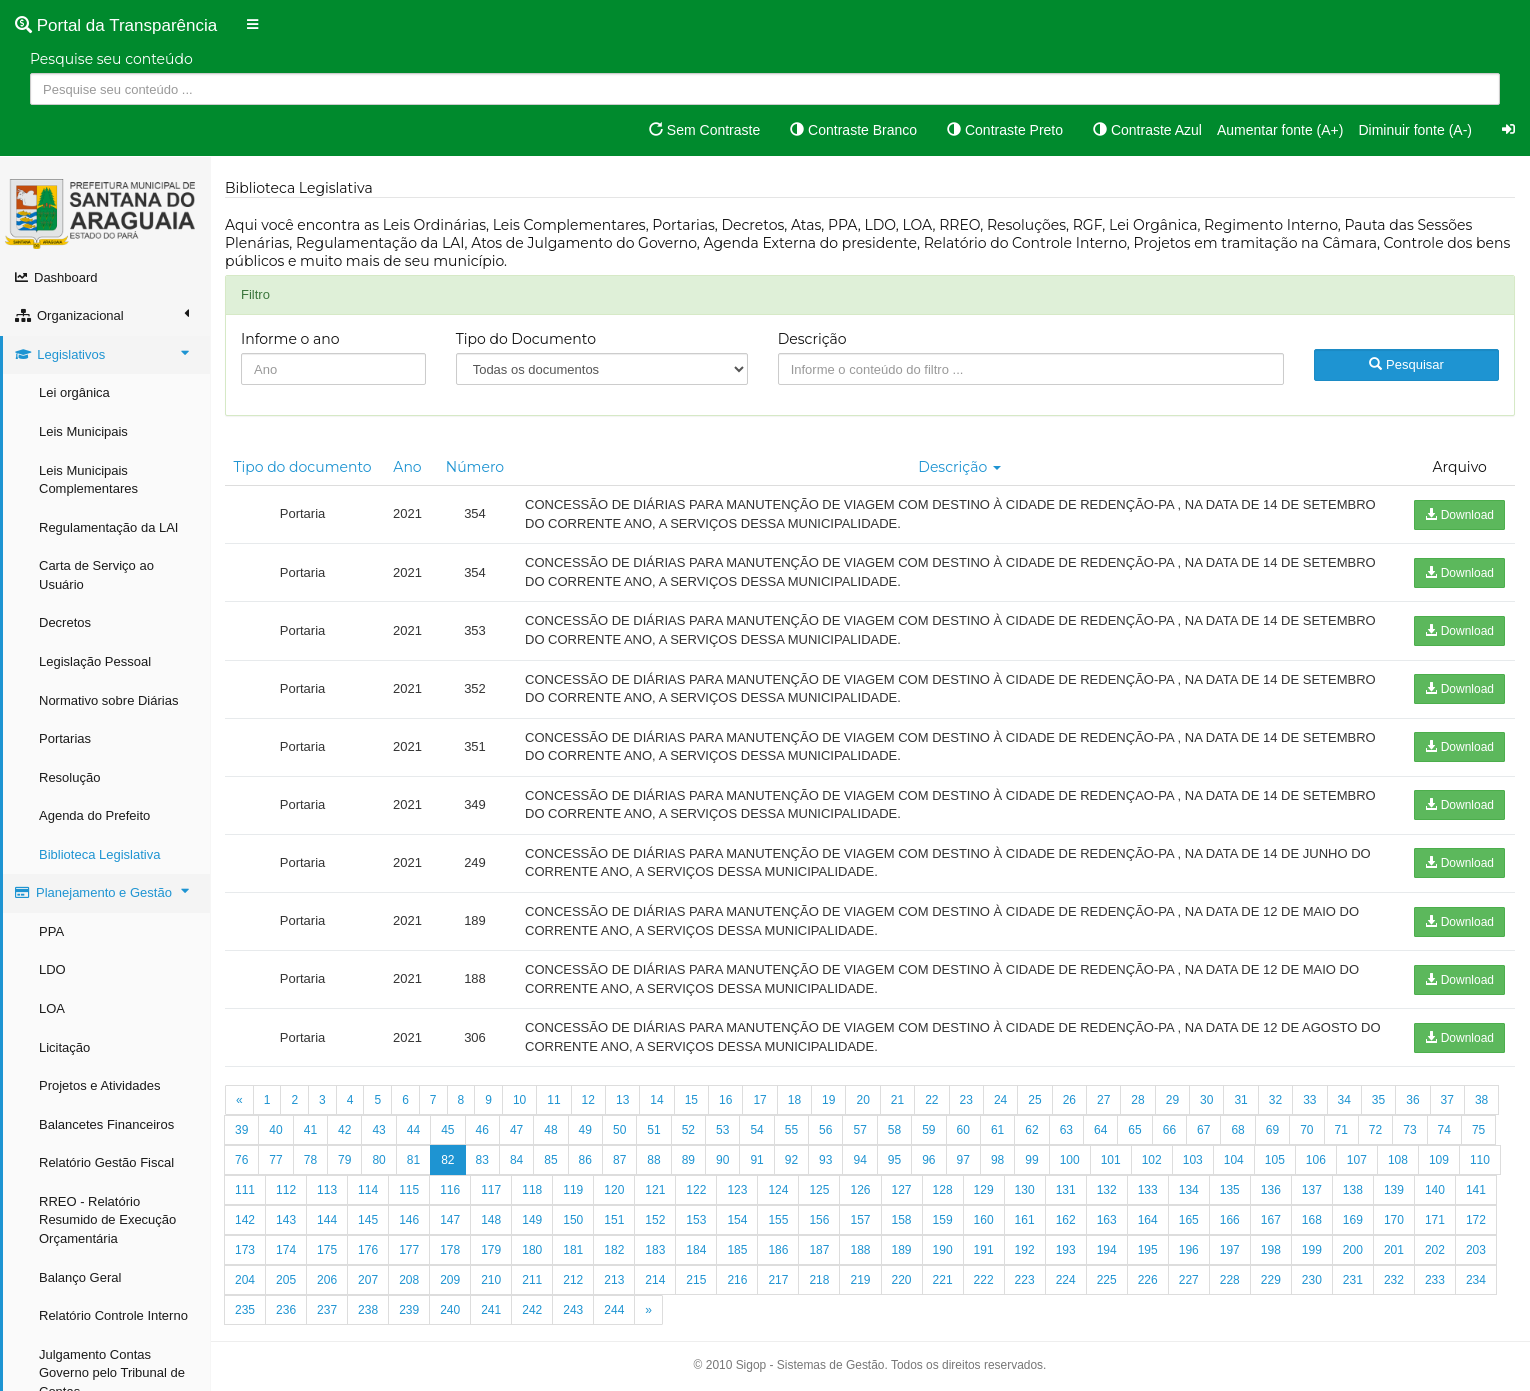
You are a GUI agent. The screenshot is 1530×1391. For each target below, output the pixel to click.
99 (1031, 1160)
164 (1148, 1220)
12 (588, 1100)
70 (1306, 1130)
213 (614, 1280)
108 (1398, 1160)
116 (450, 1190)
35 (1378, 1100)
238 (368, 1310)
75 (1478, 1130)
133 (1148, 1190)
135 (1230, 1190)
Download (1459, 515)
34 (1344, 1100)
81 (413, 1160)
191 (984, 1250)
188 (860, 1250)
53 (722, 1130)
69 (1272, 1130)
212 (573, 1280)
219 (860, 1280)
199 (1312, 1250)
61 (997, 1130)
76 (241, 1160)
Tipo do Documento (526, 339)
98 (997, 1160)
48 (550, 1130)
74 (1444, 1130)
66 (1169, 1130)
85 (550, 1160)
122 (696, 1190)
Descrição (812, 339)
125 (819, 1190)
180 (532, 1250)
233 (1435, 1280)
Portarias (65, 738)
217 (778, 1280)
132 (1107, 1190)
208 (409, 1280)
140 (1435, 1190)
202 (1435, 1250)
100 (1070, 1160)
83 (482, 1160)
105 (1275, 1160)
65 (1134, 1130)
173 (245, 1250)
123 (737, 1190)
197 (1230, 1250)
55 (791, 1130)
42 (344, 1130)
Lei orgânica (74, 392)
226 (1148, 1280)
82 (447, 1160)
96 (928, 1160)
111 (245, 1190)
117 (491, 1190)
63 (1066, 1130)
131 (1066, 1190)
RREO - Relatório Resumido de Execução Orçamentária (107, 1220)
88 (653, 1160)
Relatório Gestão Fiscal (106, 1162)
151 (614, 1220)
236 (286, 1310)
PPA (51, 931)
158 (902, 1220)
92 (791, 1160)
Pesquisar (1406, 364)
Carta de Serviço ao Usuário (96, 575)
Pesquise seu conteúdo (111, 59)
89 (688, 1160)
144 (327, 1220)
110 (1480, 1160)
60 (963, 1130)
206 (327, 1280)
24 (1000, 1100)
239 (409, 1310)
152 (655, 1220)
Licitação (64, 1047)
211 (532, 1280)
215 (696, 1280)
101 (1111, 1160)
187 (819, 1250)
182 (614, 1250)
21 (897, 1100)
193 (1066, 1250)
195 (1148, 1250)
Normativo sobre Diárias (108, 700)
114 (368, 1190)
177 (409, 1250)
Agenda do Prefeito (94, 815)
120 (614, 1190)
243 (573, 1310)
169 (1353, 1220)
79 (344, 1160)
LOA (52, 1008)
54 (756, 1130)
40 (275, 1130)
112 (286, 1190)
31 (1240, 1100)
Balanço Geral (80, 1277)
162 (1066, 1220)
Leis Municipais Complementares (88, 480)
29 (1172, 1100)
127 (902, 1190)
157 (860, 1220)
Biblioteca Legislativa (99, 854)
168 (1312, 1220)
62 (1031, 1130)
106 (1316, 1160)
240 (450, 1310)
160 (984, 1220)
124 (778, 1190)
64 (1100, 1130)
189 (902, 1250)
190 (943, 1250)
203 (1476, 1250)
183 (655, 1250)
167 (1271, 1220)
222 (984, 1280)
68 (1237, 1130)
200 (1353, 1250)
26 (1069, 1100)
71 (1341, 1130)
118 (532, 1190)
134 (1189, 1190)
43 (378, 1130)
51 (653, 1130)
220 (902, 1280)
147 (450, 1220)
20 (862, 1100)
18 (794, 1100)
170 (1394, 1220)
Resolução (69, 777)
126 (860, 1190)
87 (619, 1160)
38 (1481, 1100)
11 (553, 1100)
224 (1066, 1280)
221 (943, 1280)
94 (859, 1160)
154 (737, 1220)
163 (1107, 1220)
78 (310, 1160)
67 (1203, 1130)
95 (894, 1160)
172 (1476, 1220)
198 (1271, 1250)
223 (1025, 1280)
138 (1353, 1190)
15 (691, 1100)
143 (286, 1220)
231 (1353, 1280)
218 (819, 1280)
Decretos (65, 622)
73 (1409, 1130)
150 (573, 1220)
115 (409, 1190)
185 (737, 1250)
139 (1394, 1190)
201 (1394, 1250)
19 (828, 1100)
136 (1271, 1190)
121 (655, 1190)
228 (1230, 1280)
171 (1435, 1220)
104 (1234, 1160)
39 (241, 1130)
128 (943, 1190)
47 (516, 1130)
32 (1275, 1100)
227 (1189, 1280)
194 (1107, 1250)
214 (655, 1280)
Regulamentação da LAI (108, 527)
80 (378, 1160)
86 (585, 1160)
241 (491, 1310)
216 (737, 1280)
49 (585, 1130)
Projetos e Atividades (99, 1085)
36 (1412, 1100)
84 (516, 1160)
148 (491, 1220)
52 (688, 1130)
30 (1206, 1100)
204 (245, 1280)
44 (413, 1130)
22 (931, 1100)
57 (859, 1130)
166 (1230, 1220)
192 (1025, 1250)
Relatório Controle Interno (113, 1315)
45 (447, 1130)
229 (1271, 1280)
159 (943, 1220)
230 (1312, 1280)
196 (1189, 1250)
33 (1309, 1100)
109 (1439, 1160)
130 (1025, 1190)
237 (327, 1310)
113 (327, 1190)
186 (778, 1250)
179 (491, 1250)
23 (966, 1100)
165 (1189, 1220)
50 (619, 1130)
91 (756, 1160)
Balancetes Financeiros (106, 1124)
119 (573, 1190)
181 (573, 1250)
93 (825, 1160)
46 (482, 1130)
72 (1375, 1130)
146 (409, 1220)
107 (1357, 1160)
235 (245, 1310)
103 (1193, 1160)
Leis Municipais (83, 431)
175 (327, 1250)
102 (1152, 1160)
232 (1394, 1280)
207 (368, 1280)
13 (622, 1100)
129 (984, 1190)
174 (286, 1250)
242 (532, 1310)
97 (963, 1160)
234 (1476, 1280)
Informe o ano (290, 339)
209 (450, 1280)
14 (656, 1100)
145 (368, 1220)
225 (1107, 1280)
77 (275, 1160)
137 (1312, 1190)
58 (894, 1130)
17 (759, 1100)
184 (696, 1250)
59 (928, 1130)
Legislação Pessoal (95, 661)
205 (286, 1280)
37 (1447, 1100)
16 (725, 1100)
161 (1025, 1220)
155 (778, 1220)
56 (825, 1130)
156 (819, 1220)
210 (491, 1280)
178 (450, 1250)
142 (245, 1220)
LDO (52, 969)
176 (368, 1250)
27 (1103, 1100)
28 (1137, 1100)
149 (532, 1220)
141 (1476, 1190)
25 (1034, 1100)
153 (696, 1220)
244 (614, 1310)
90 (722, 1160)
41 (310, 1130)
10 (519, 1100)
